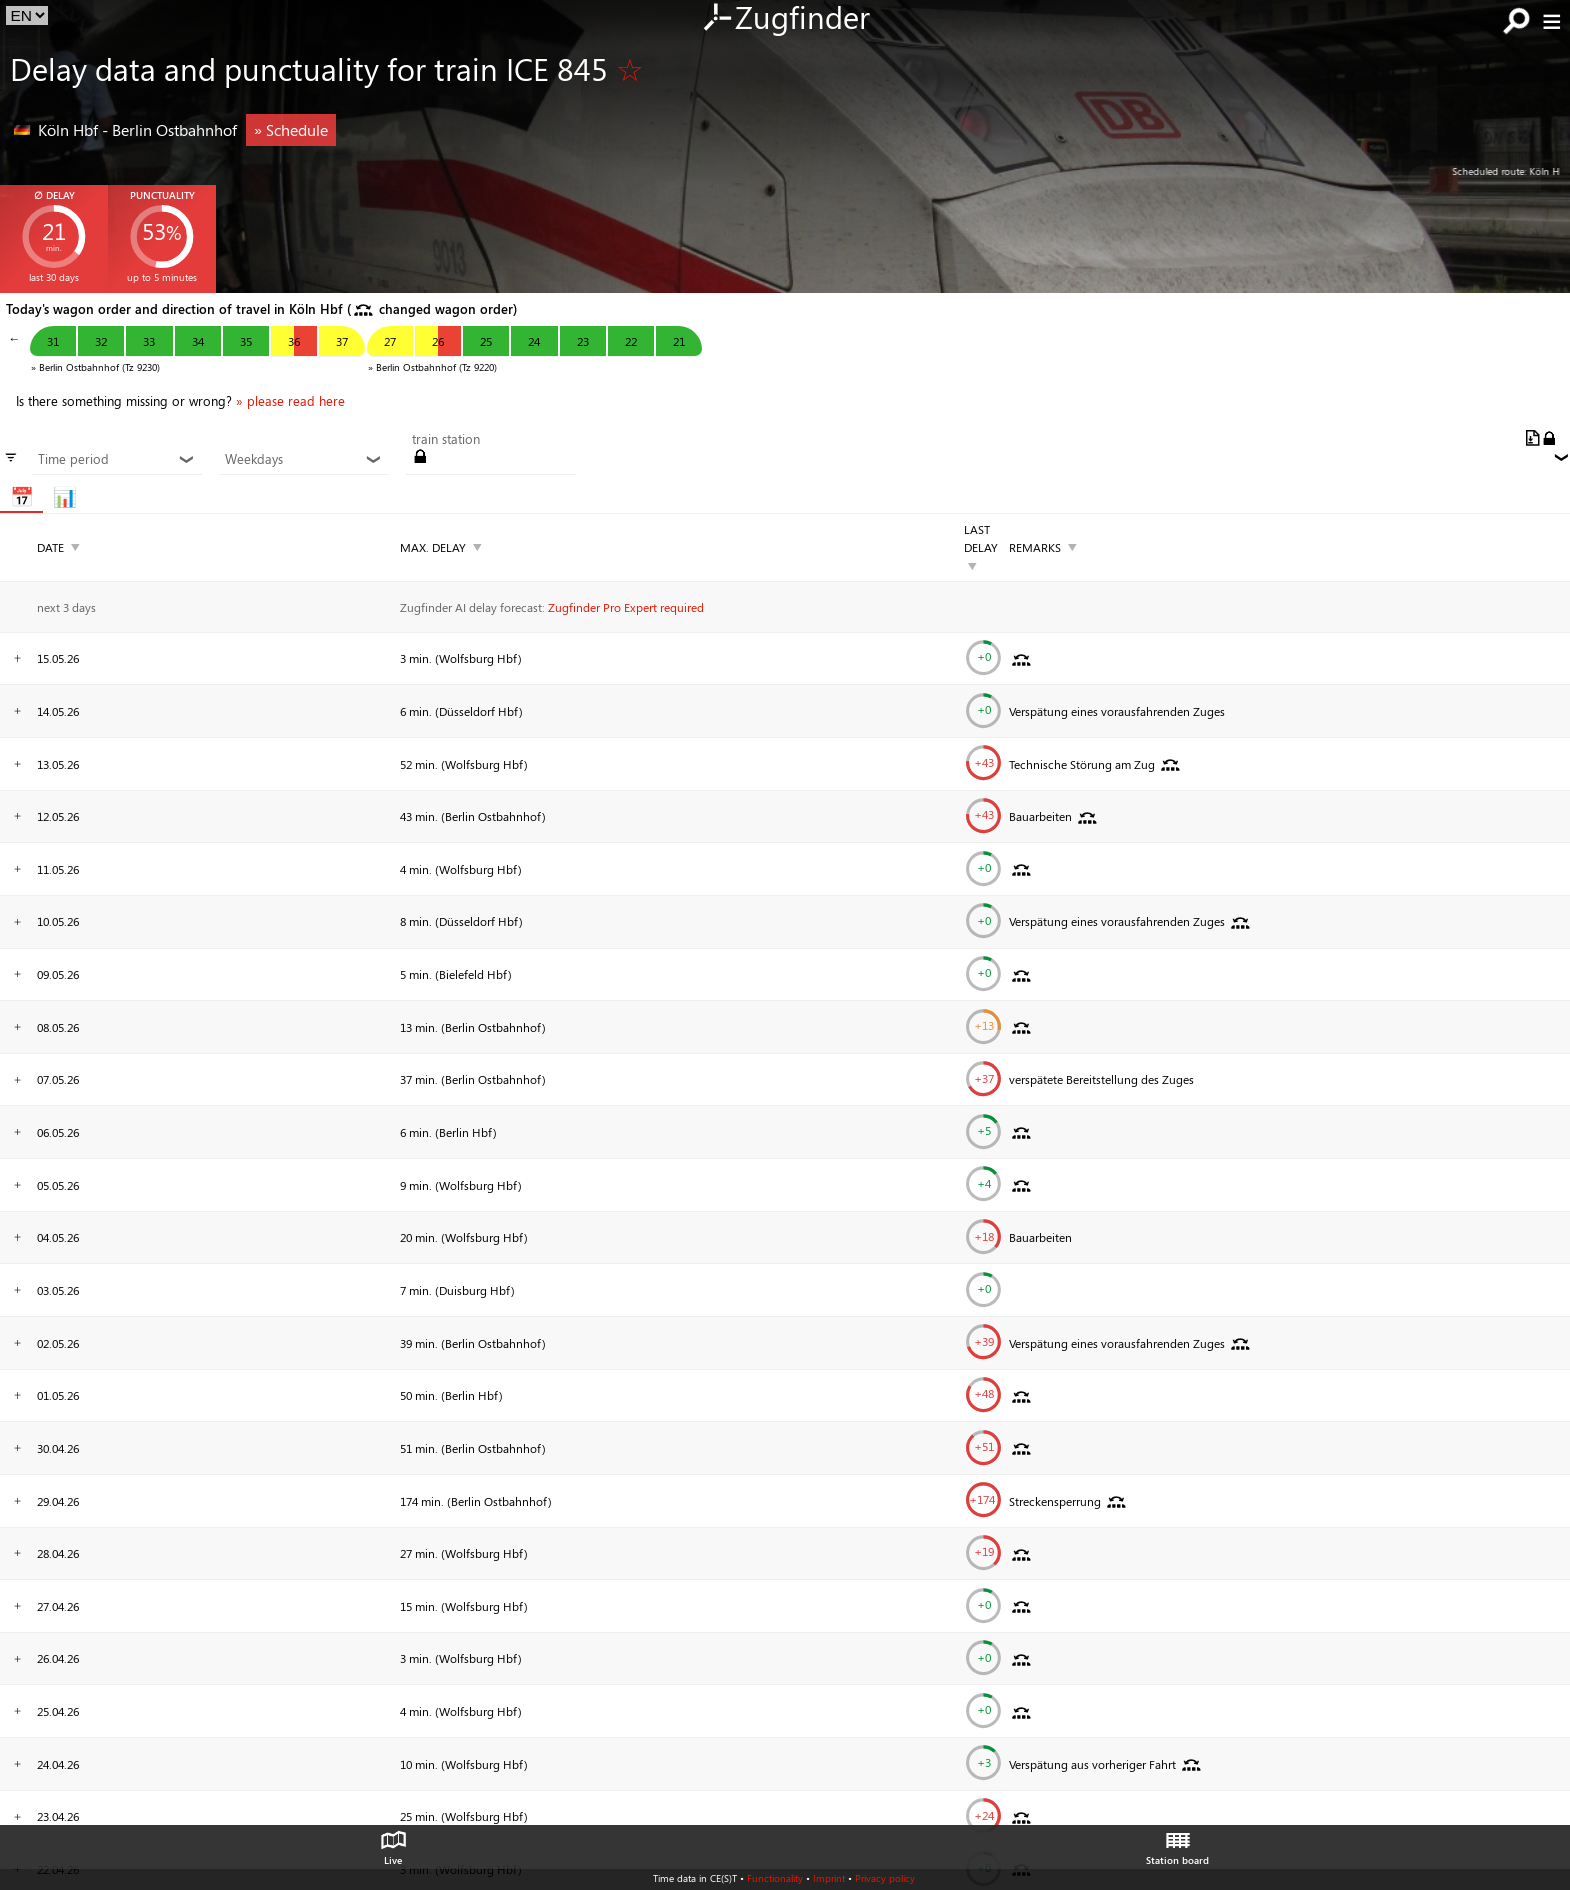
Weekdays (303, 459)
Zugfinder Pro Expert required (626, 607)
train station (446, 439)
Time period (116, 459)
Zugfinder (785, 19)
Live (393, 1843)
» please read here (290, 401)
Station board (1177, 1843)
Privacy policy (885, 1878)
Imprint (829, 1878)
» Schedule (291, 129)
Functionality (775, 1878)
